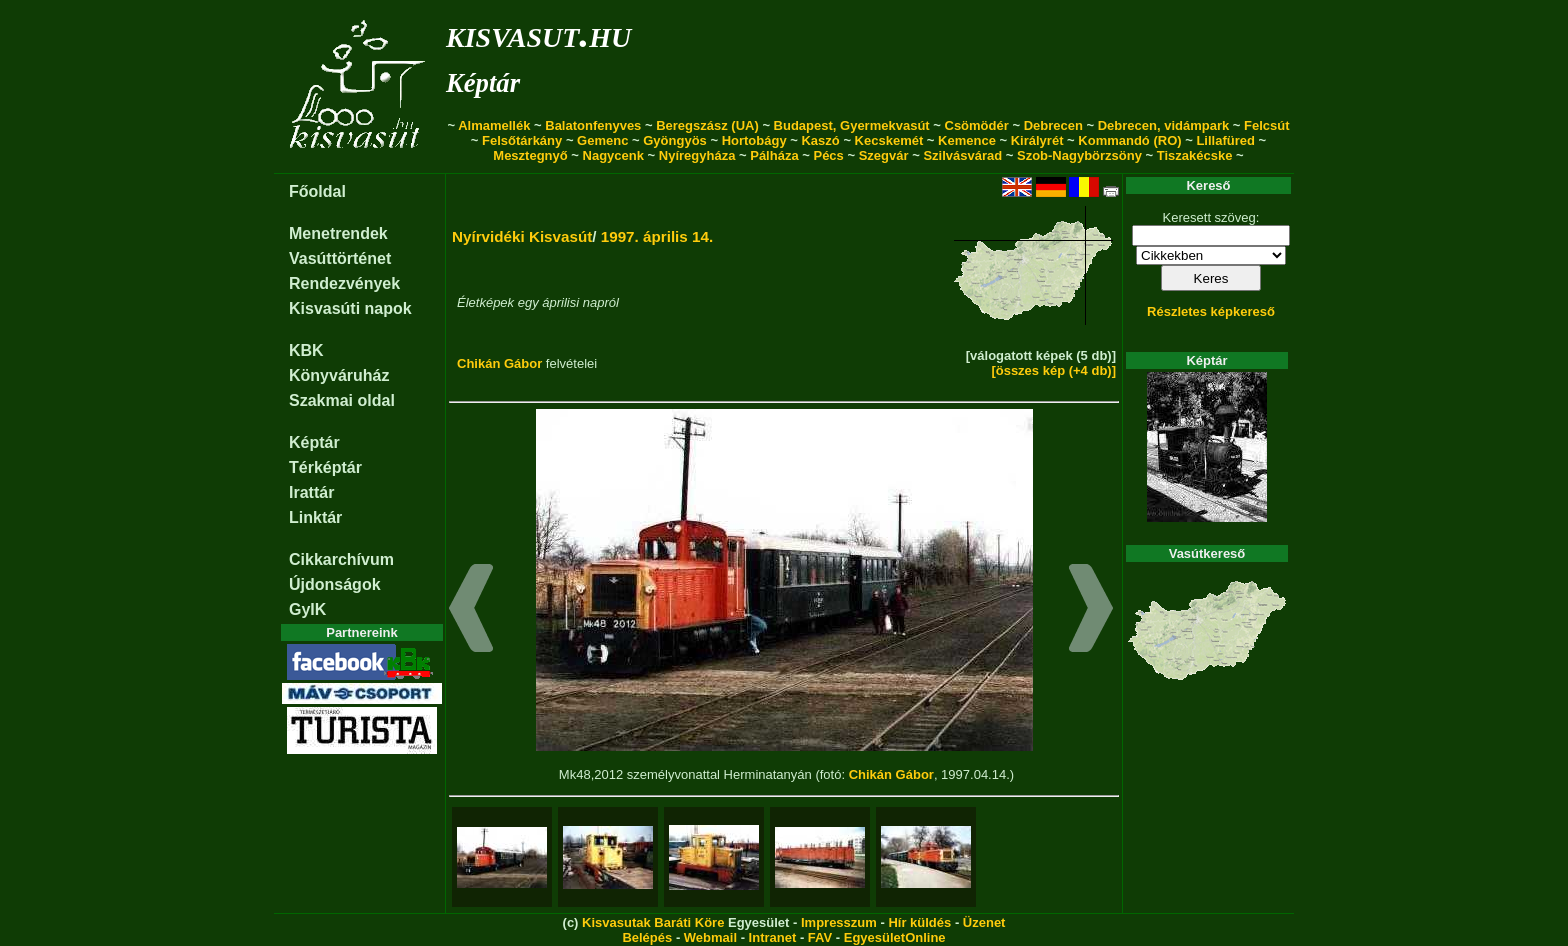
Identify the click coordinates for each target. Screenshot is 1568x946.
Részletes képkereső (1211, 311)
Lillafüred (1225, 140)
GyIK (307, 609)
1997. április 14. (657, 236)
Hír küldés (919, 922)
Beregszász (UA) (707, 125)
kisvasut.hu (538, 33)
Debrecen (1053, 125)
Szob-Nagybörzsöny (1079, 155)
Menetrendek (338, 233)
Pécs (828, 155)
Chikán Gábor (499, 363)
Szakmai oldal (342, 400)
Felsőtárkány (522, 140)
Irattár (311, 492)
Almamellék (494, 125)
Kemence (967, 140)
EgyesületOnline (895, 937)
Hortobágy (754, 140)
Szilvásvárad (962, 155)
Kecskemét (889, 140)
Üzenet (984, 922)
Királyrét (1037, 140)
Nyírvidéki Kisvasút (522, 236)
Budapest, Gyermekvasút (852, 125)
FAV (820, 937)
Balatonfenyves (593, 125)
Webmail (710, 937)
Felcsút (1267, 125)
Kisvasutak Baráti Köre (653, 922)
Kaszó (820, 140)
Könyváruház (339, 375)
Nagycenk (613, 155)
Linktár (315, 517)
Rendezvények (344, 283)
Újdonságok (335, 584)
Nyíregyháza (697, 155)
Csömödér (977, 125)
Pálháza (774, 155)
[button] (471, 611)
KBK (306, 350)
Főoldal (317, 191)
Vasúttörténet (340, 258)
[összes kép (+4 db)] (1053, 370)
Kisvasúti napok (350, 308)
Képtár (483, 83)
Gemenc (602, 140)
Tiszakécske (1195, 155)
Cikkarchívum (341, 559)
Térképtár (325, 467)
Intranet (773, 937)
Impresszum (839, 922)
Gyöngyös (675, 140)
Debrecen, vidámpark (1164, 125)
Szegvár (884, 155)
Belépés (647, 937)
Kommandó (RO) (1129, 140)
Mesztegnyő (530, 155)
